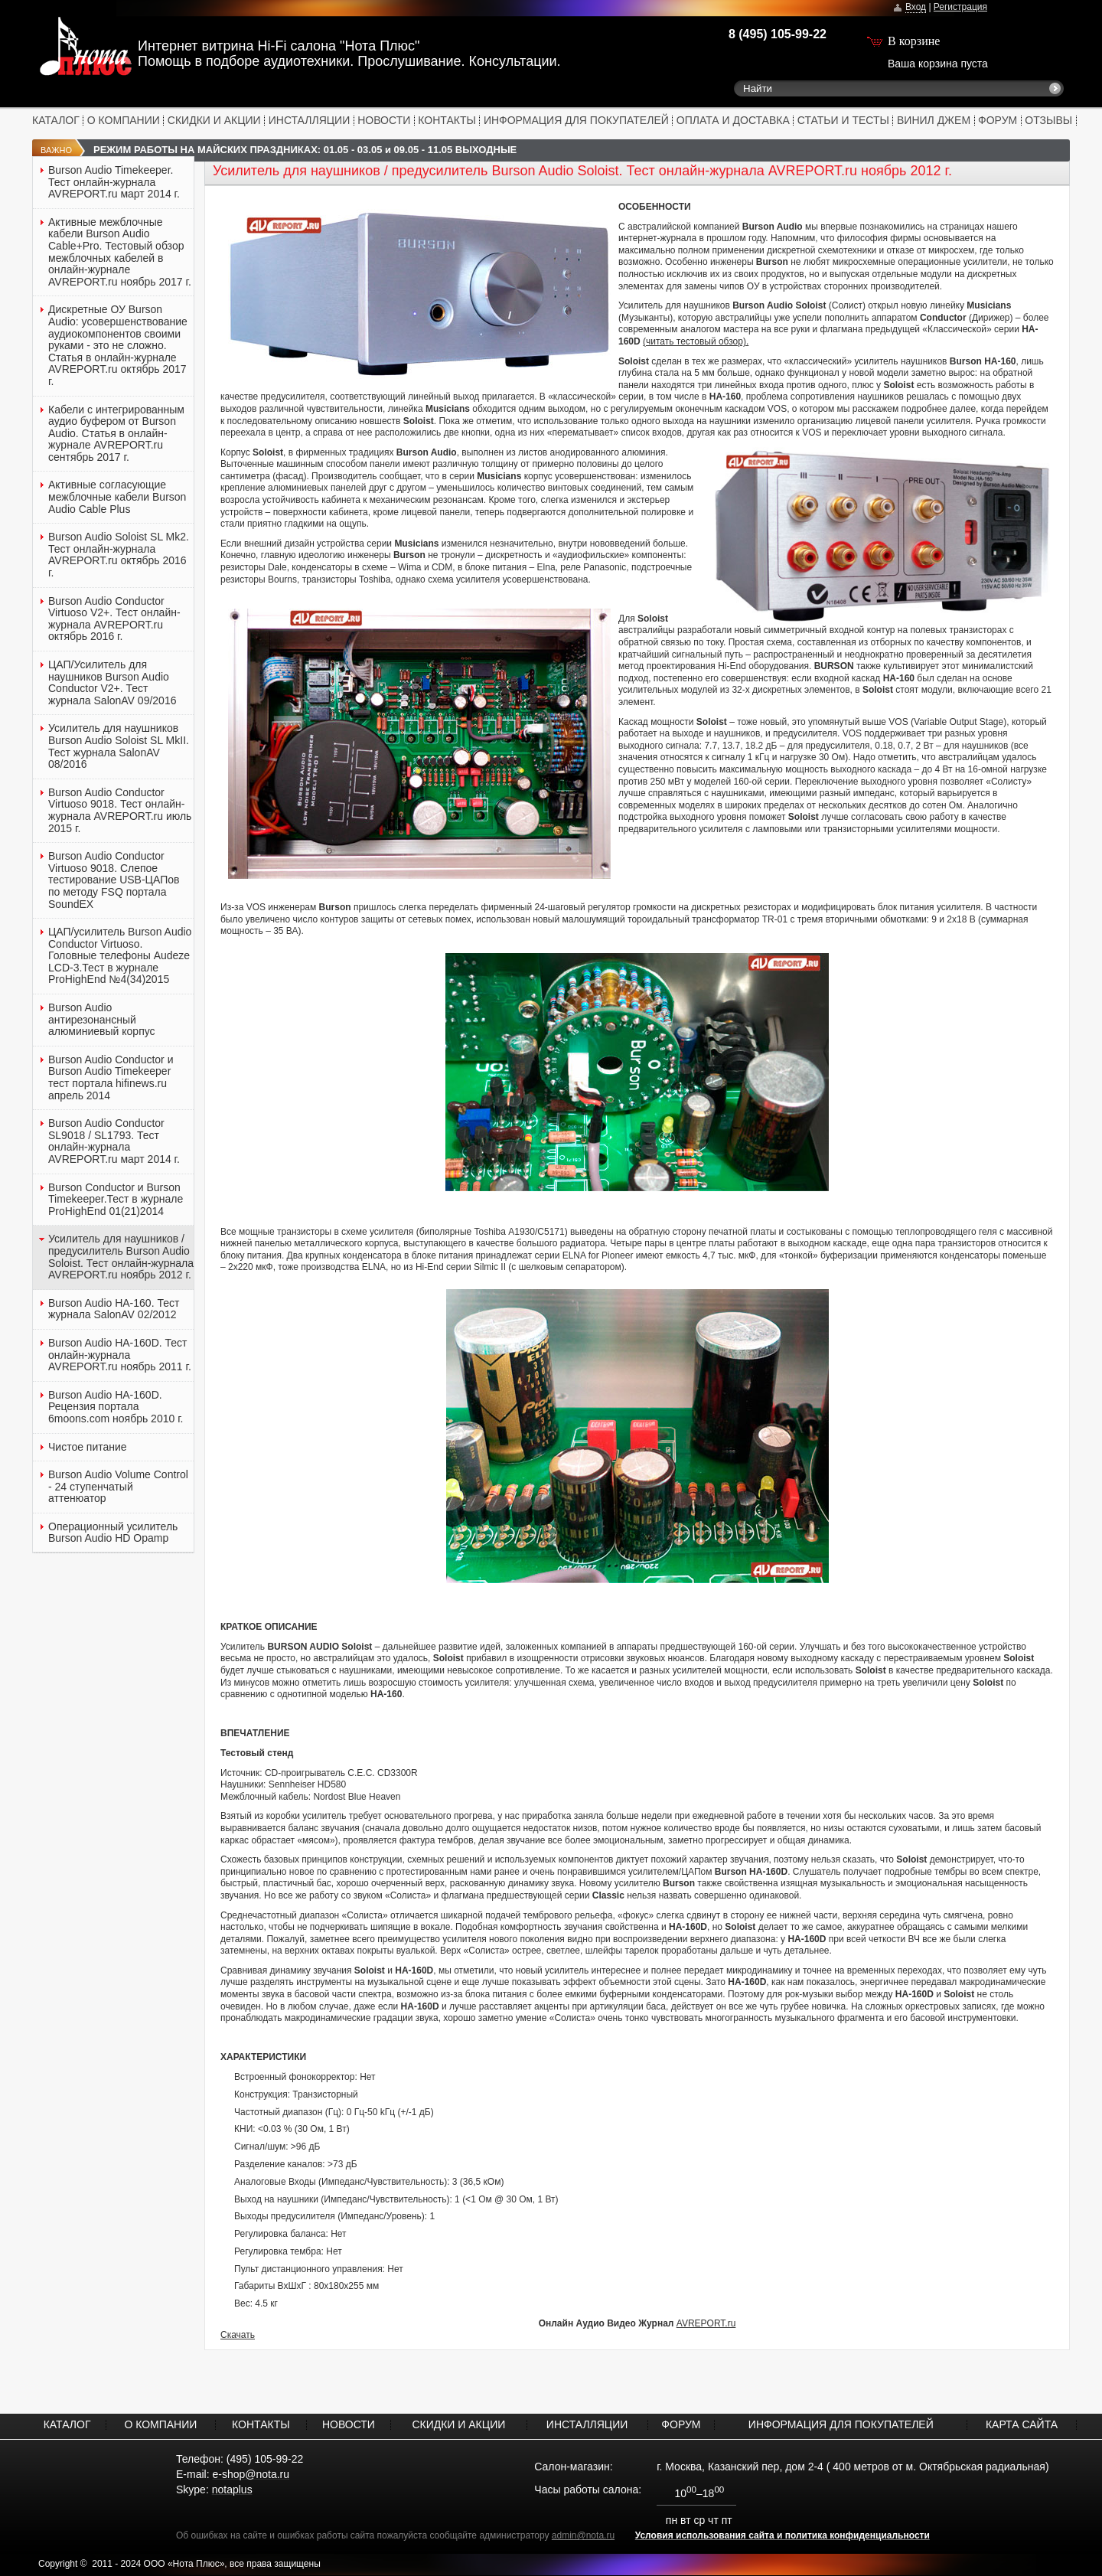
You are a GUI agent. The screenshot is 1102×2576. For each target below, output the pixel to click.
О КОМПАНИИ (123, 120)
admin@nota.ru (583, 2535)
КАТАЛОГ (56, 120)
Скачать (237, 2335)
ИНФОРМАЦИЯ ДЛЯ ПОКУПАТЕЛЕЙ (576, 120)
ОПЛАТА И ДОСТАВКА (733, 120)
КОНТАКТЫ (447, 120)
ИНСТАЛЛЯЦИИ (309, 120)
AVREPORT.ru (706, 2323)
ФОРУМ (997, 120)
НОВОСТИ (383, 120)
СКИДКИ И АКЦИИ (214, 120)
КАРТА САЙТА (1022, 2424)
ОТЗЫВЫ (1048, 120)
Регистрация (960, 7)
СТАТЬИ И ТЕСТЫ (843, 120)
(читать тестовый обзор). (695, 341)
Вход (915, 7)
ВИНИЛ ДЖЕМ (933, 120)
